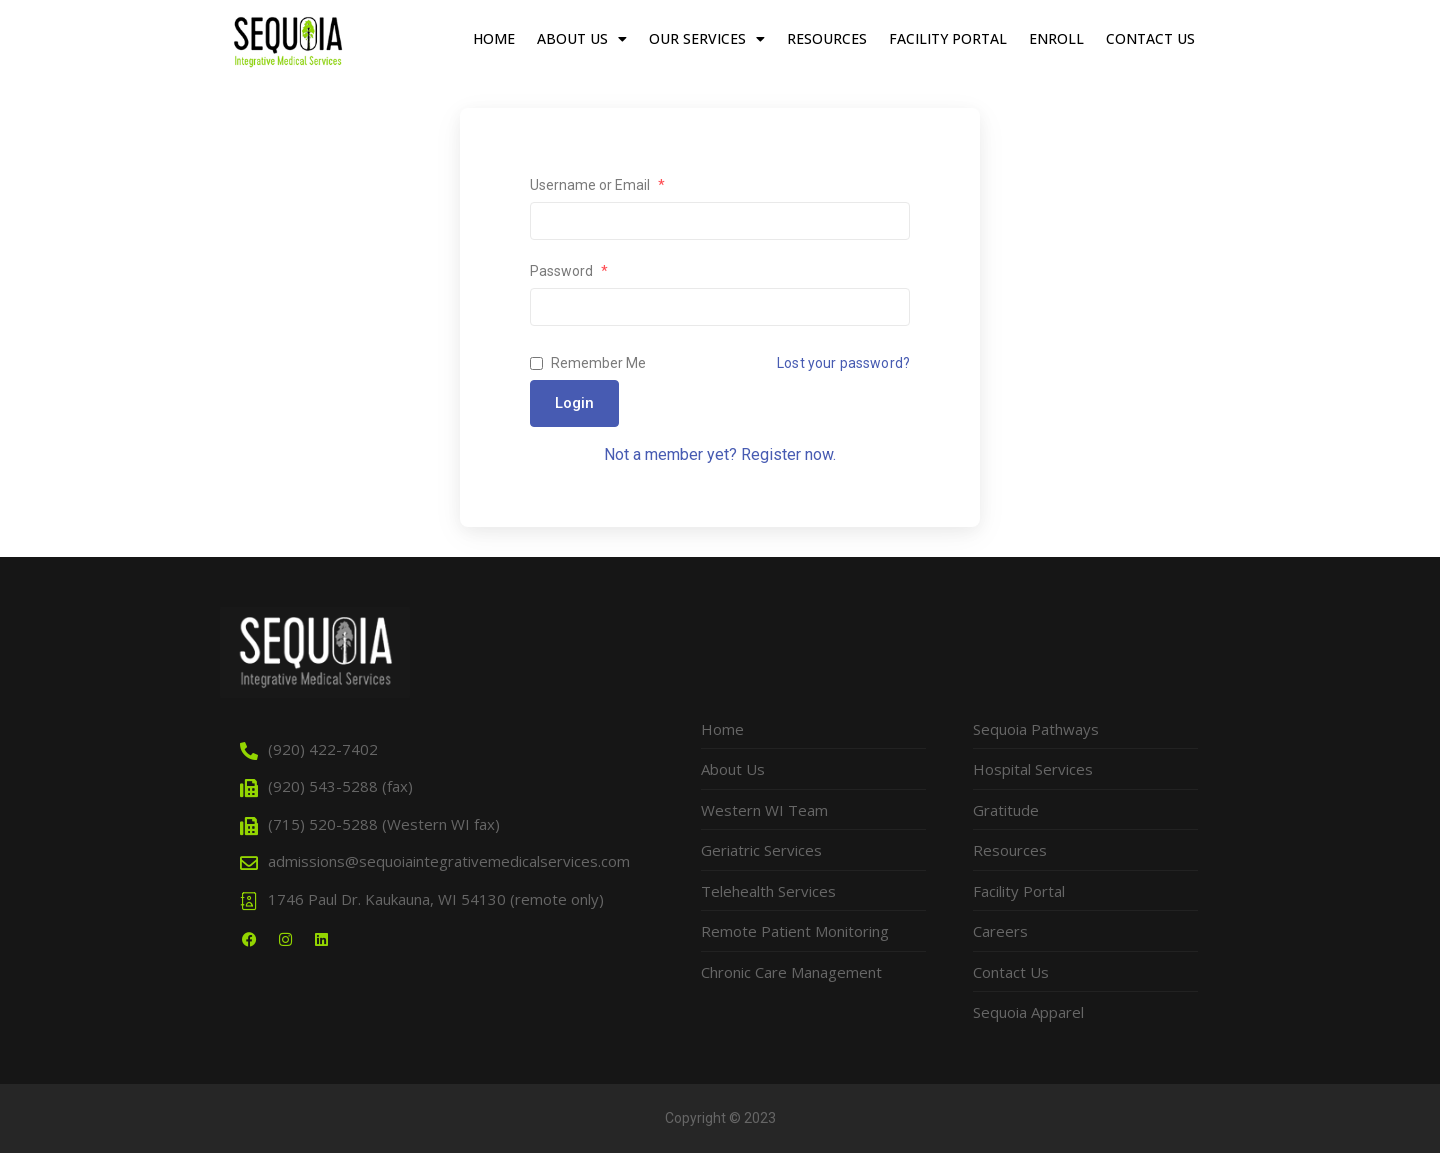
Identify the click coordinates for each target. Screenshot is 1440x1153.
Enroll (1056, 38)
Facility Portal (948, 38)
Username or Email (597, 185)
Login (574, 403)
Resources (827, 38)
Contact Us (1150, 38)
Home (494, 38)
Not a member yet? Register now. (720, 454)
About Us (582, 39)
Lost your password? (843, 363)
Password (569, 271)
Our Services (707, 39)
